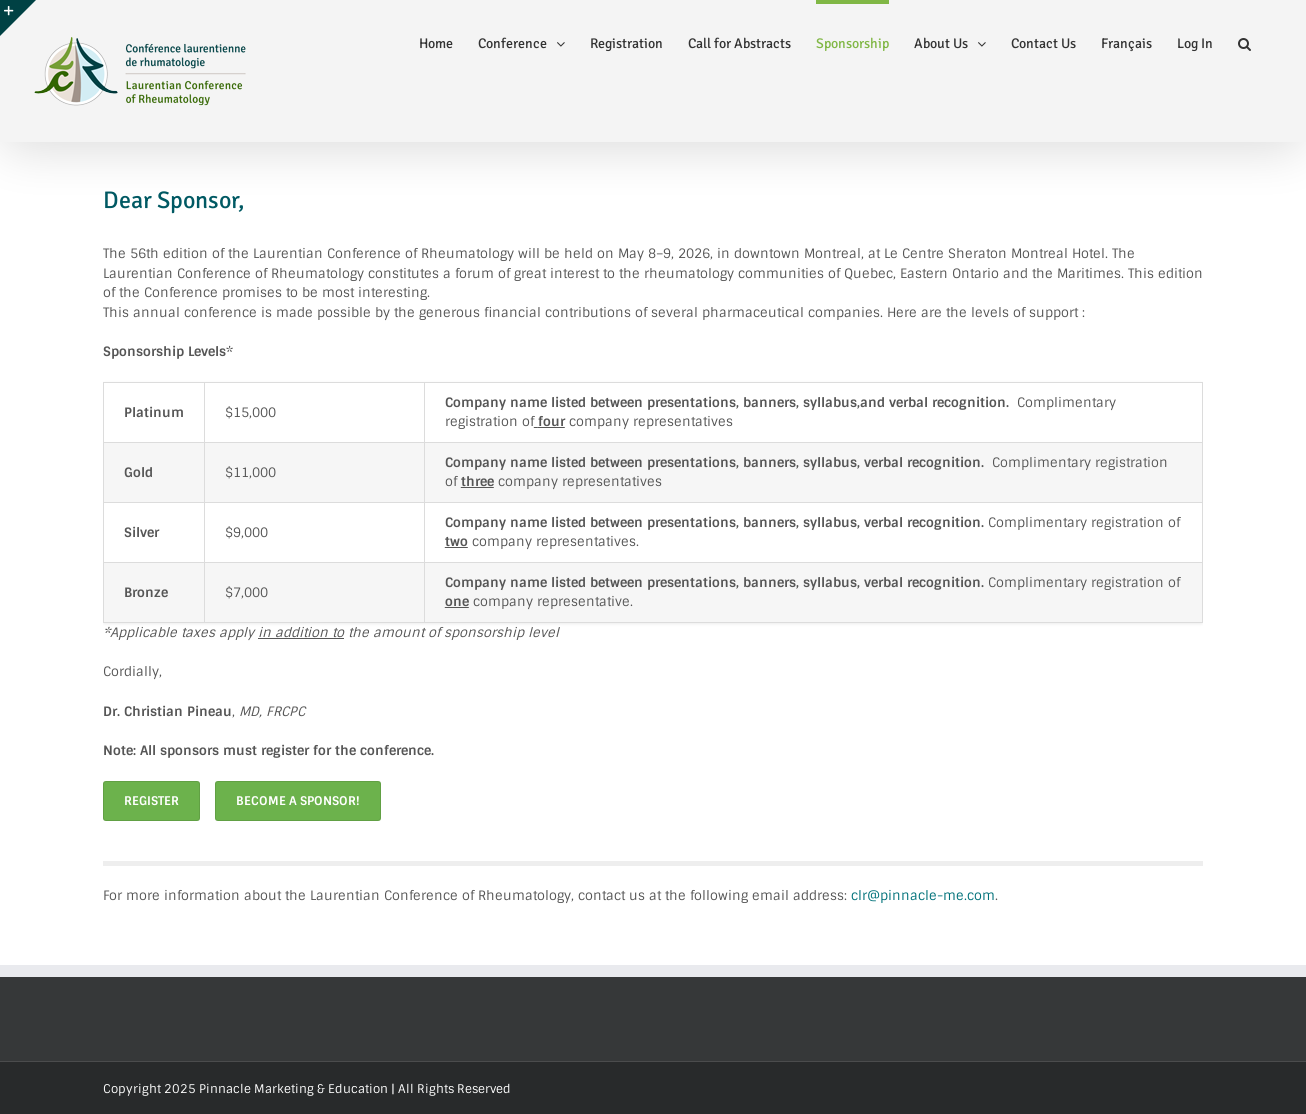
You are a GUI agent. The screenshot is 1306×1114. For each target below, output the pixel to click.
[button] (1244, 42)
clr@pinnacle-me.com (923, 895)
